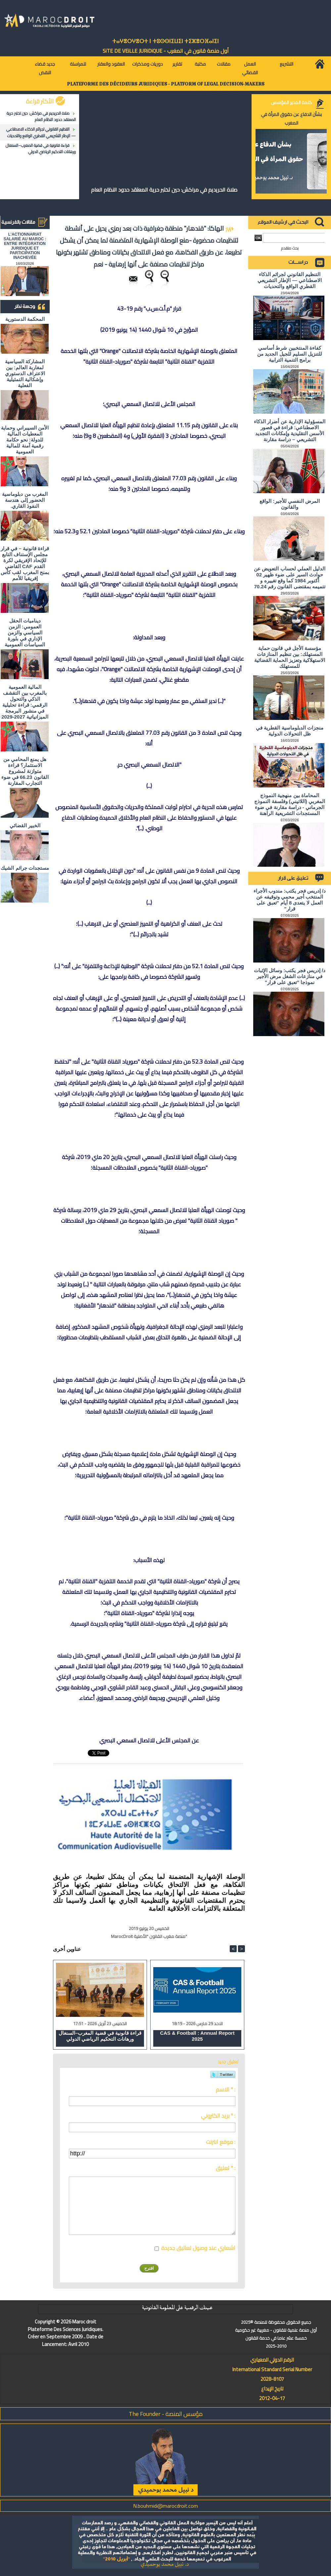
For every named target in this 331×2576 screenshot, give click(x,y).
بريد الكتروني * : (218, 2115)
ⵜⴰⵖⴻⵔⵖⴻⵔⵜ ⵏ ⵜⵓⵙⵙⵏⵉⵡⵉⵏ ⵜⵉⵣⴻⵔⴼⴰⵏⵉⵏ (165, 41)
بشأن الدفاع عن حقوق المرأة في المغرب (291, 118)
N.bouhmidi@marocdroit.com (165, 2506)
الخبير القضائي (25, 825)
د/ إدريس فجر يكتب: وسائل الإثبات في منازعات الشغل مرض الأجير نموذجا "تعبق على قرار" (289, 976)
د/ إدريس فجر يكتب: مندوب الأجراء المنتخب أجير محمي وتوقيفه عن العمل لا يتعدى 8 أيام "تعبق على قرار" (290, 899)
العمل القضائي (250, 68)
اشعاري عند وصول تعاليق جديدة (198, 2248)
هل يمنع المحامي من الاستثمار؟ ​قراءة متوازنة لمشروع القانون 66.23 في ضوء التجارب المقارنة (25, 771)
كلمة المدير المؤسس (291, 102)
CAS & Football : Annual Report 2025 (197, 2036)
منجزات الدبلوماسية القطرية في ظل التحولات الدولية (289, 730)
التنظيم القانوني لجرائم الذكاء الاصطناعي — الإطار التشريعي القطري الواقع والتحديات (41, 132)
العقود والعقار (111, 64)
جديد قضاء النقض (45, 68)
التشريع (286, 64)
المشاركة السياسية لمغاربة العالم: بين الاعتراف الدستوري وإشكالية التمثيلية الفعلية (25, 373)
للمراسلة (78, 64)
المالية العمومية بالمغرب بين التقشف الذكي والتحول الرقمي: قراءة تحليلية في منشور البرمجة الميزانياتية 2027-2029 (24, 702)
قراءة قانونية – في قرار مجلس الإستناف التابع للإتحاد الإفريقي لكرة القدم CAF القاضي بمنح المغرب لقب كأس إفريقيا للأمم (25, 563)
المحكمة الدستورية (25, 319)
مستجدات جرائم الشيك (25, 868)
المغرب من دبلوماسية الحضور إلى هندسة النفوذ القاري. (24, 500)
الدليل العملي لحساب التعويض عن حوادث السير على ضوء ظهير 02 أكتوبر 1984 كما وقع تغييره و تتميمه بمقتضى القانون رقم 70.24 (289, 577)
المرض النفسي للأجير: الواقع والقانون (290, 504)
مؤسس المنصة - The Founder (166, 2413)
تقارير (177, 64)
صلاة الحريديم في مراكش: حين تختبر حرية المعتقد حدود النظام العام (41, 116)
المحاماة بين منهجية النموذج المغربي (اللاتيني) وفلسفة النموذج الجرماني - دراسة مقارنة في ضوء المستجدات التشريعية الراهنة (289, 804)
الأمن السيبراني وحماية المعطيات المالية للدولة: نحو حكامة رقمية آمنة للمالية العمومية (24, 439)
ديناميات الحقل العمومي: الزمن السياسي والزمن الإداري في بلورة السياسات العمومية (25, 632)
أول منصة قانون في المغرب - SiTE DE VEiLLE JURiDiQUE (166, 51)
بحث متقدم (290, 248)
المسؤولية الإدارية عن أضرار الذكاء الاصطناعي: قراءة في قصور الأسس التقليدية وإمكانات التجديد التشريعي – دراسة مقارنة (289, 430)
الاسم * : (225, 2089)
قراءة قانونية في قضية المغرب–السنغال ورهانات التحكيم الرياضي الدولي (41, 148)
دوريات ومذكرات (147, 64)
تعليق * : (225, 2168)
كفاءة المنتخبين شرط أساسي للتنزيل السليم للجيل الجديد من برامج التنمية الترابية (289, 354)
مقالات (223, 64)
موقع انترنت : (220, 2142)
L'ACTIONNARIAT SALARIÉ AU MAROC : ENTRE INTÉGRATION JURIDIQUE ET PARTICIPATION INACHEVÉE (25, 246)
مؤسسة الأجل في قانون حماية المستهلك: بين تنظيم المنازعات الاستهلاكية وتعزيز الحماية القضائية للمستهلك (289, 657)
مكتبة (200, 64)
